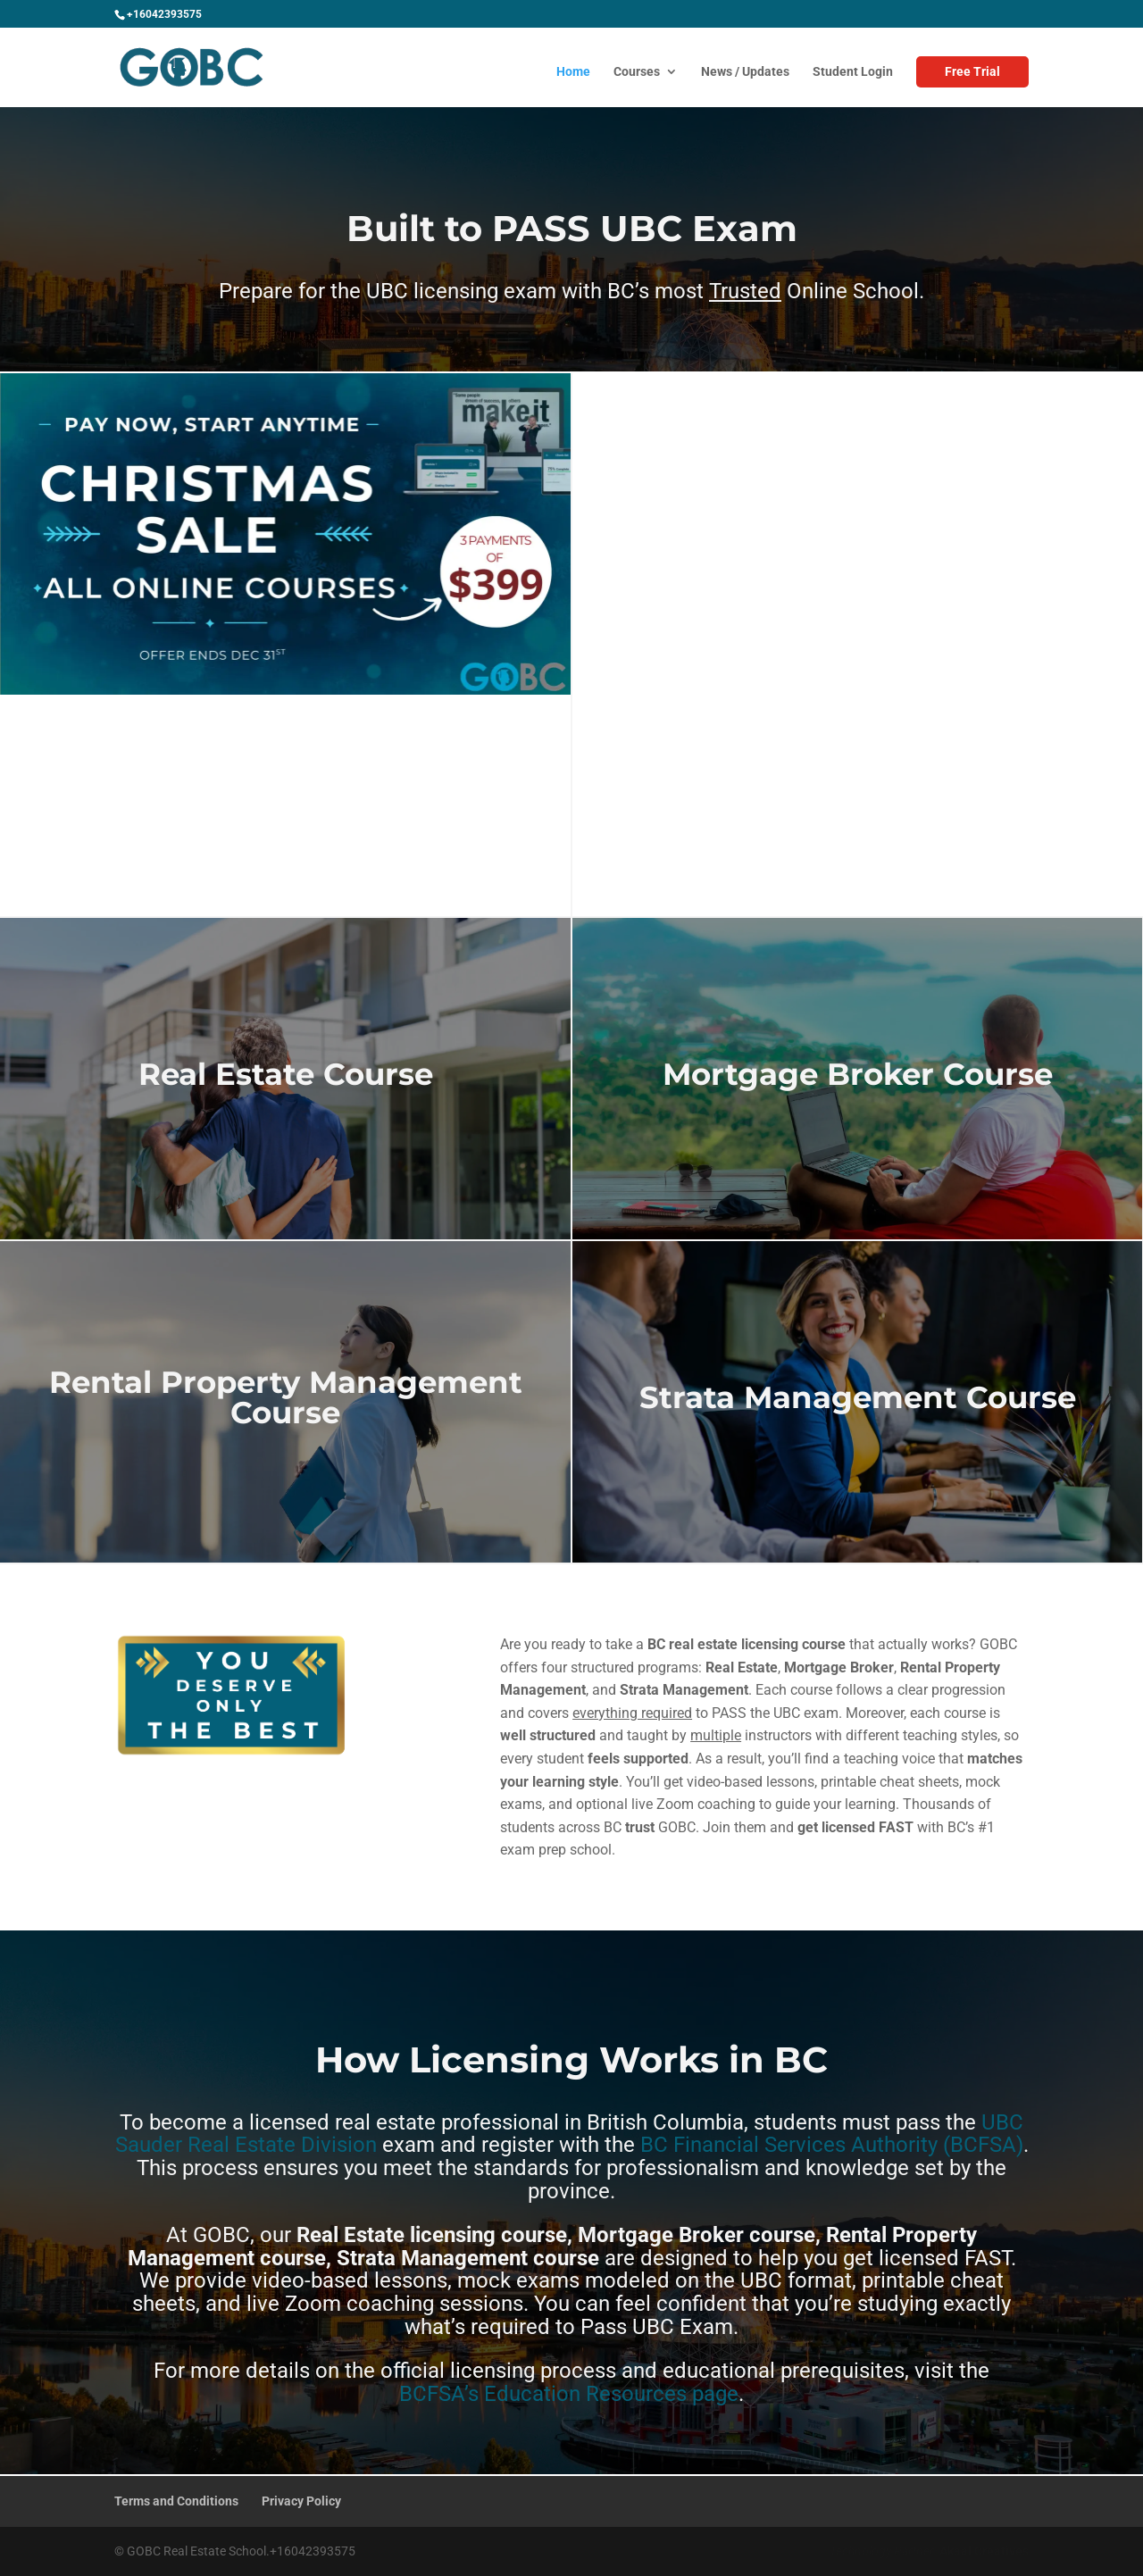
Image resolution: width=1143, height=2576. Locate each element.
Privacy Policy (301, 2501)
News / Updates (745, 72)
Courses (636, 72)
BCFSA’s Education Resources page (568, 2393)
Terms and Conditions (176, 2501)
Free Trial (972, 71)
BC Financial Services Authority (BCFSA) (831, 2144)
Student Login (853, 72)
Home (573, 72)
